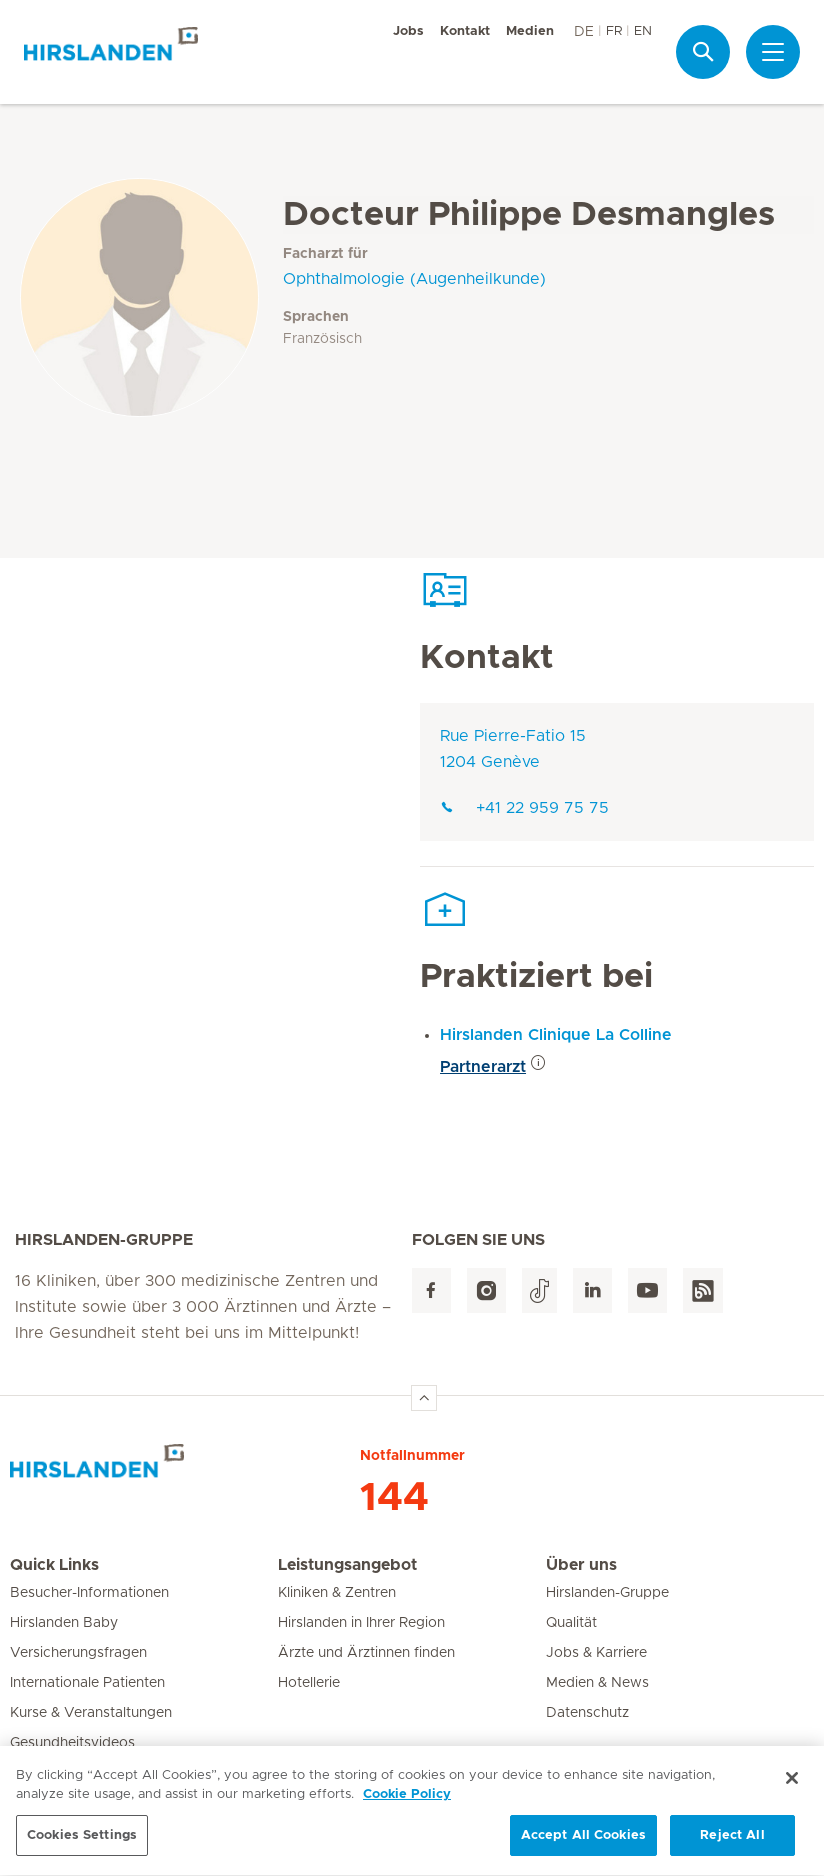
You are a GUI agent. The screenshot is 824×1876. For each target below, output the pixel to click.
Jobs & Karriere (596, 1653)
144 (394, 1498)
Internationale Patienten (87, 1683)
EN (643, 31)
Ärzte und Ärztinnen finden (366, 1653)
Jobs (408, 31)
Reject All (732, 1845)
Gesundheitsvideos (72, 1743)
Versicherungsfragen (78, 1653)
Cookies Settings (82, 1845)
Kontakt (465, 31)
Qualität (571, 1623)
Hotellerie (309, 1683)
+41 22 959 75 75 (524, 808)
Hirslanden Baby (64, 1623)
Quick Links (54, 1565)
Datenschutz (587, 1713)
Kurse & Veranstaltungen (91, 1713)
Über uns (581, 1565)
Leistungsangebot (347, 1565)
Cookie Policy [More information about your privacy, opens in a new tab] (407, 1804)
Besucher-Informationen (89, 1593)
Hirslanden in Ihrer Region (361, 1623)
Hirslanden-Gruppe (607, 1593)
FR (614, 31)
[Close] (792, 1788)
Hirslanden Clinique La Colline (556, 1035)
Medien (530, 31)
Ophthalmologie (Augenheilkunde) (414, 279)
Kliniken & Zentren (337, 1593)
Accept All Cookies (583, 1845)
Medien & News (597, 1683)
